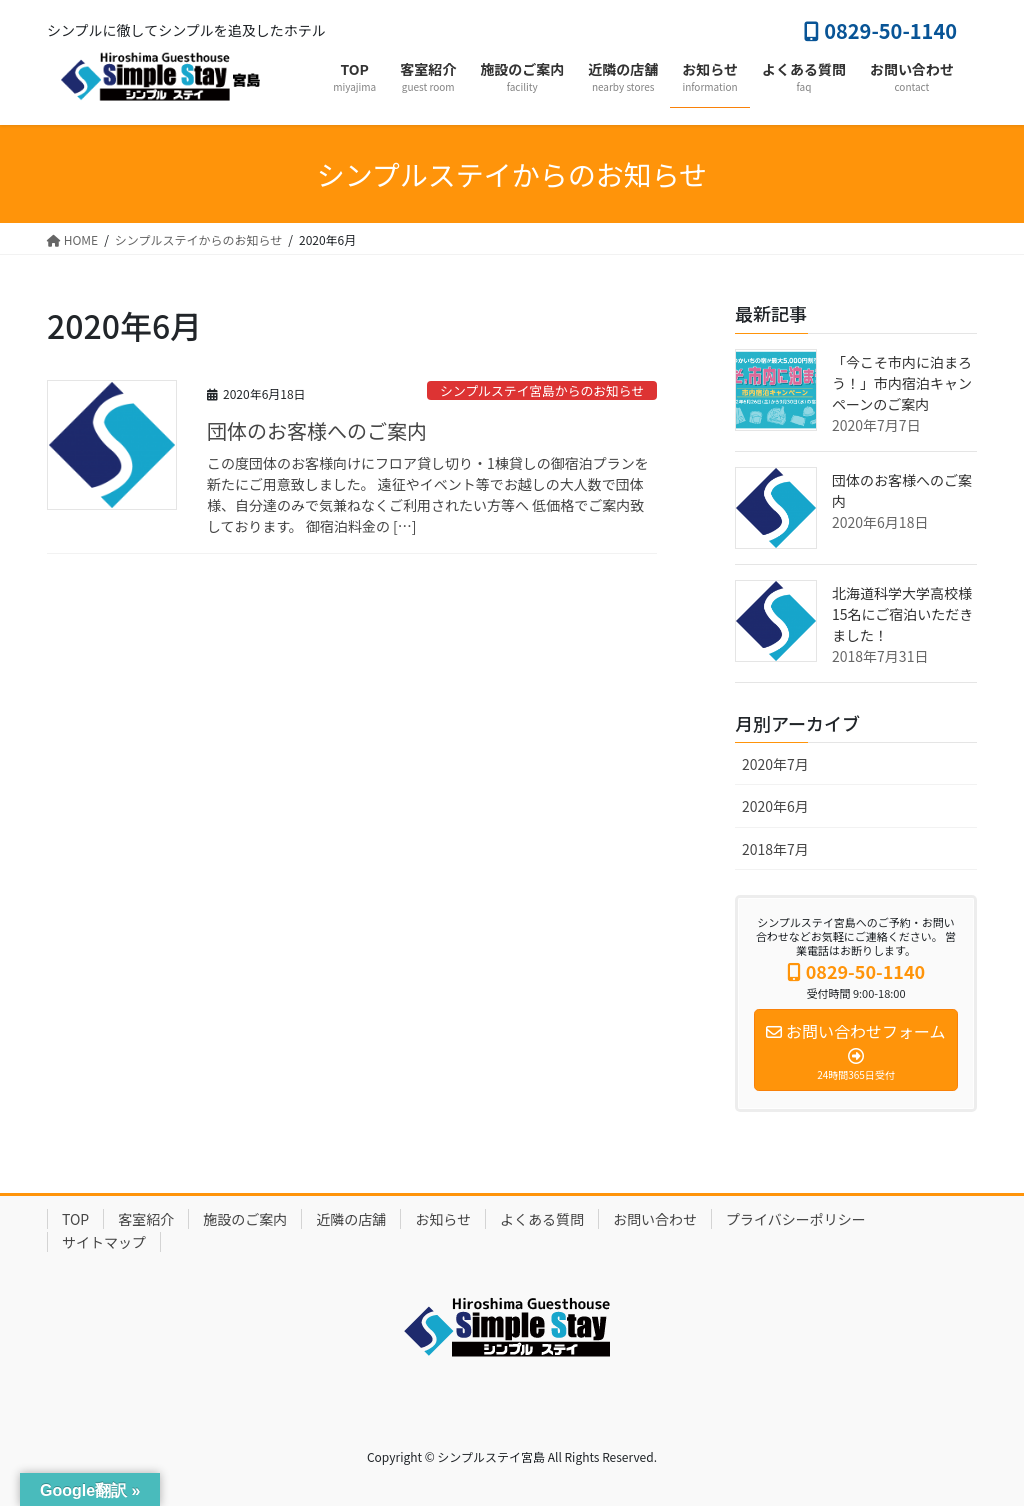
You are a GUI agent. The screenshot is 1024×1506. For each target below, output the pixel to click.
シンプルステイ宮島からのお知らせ (542, 390)
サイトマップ (104, 1242)
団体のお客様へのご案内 (317, 430)
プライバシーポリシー (796, 1219)
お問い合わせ (655, 1219)
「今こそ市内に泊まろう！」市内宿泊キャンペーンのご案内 (902, 383)
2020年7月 (775, 764)
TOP (75, 1219)
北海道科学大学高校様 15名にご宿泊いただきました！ (902, 614)
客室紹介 (146, 1219)
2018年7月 (775, 849)
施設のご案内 (245, 1219)
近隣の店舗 (351, 1219)
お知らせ (443, 1219)
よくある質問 (542, 1219)
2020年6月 (775, 806)
